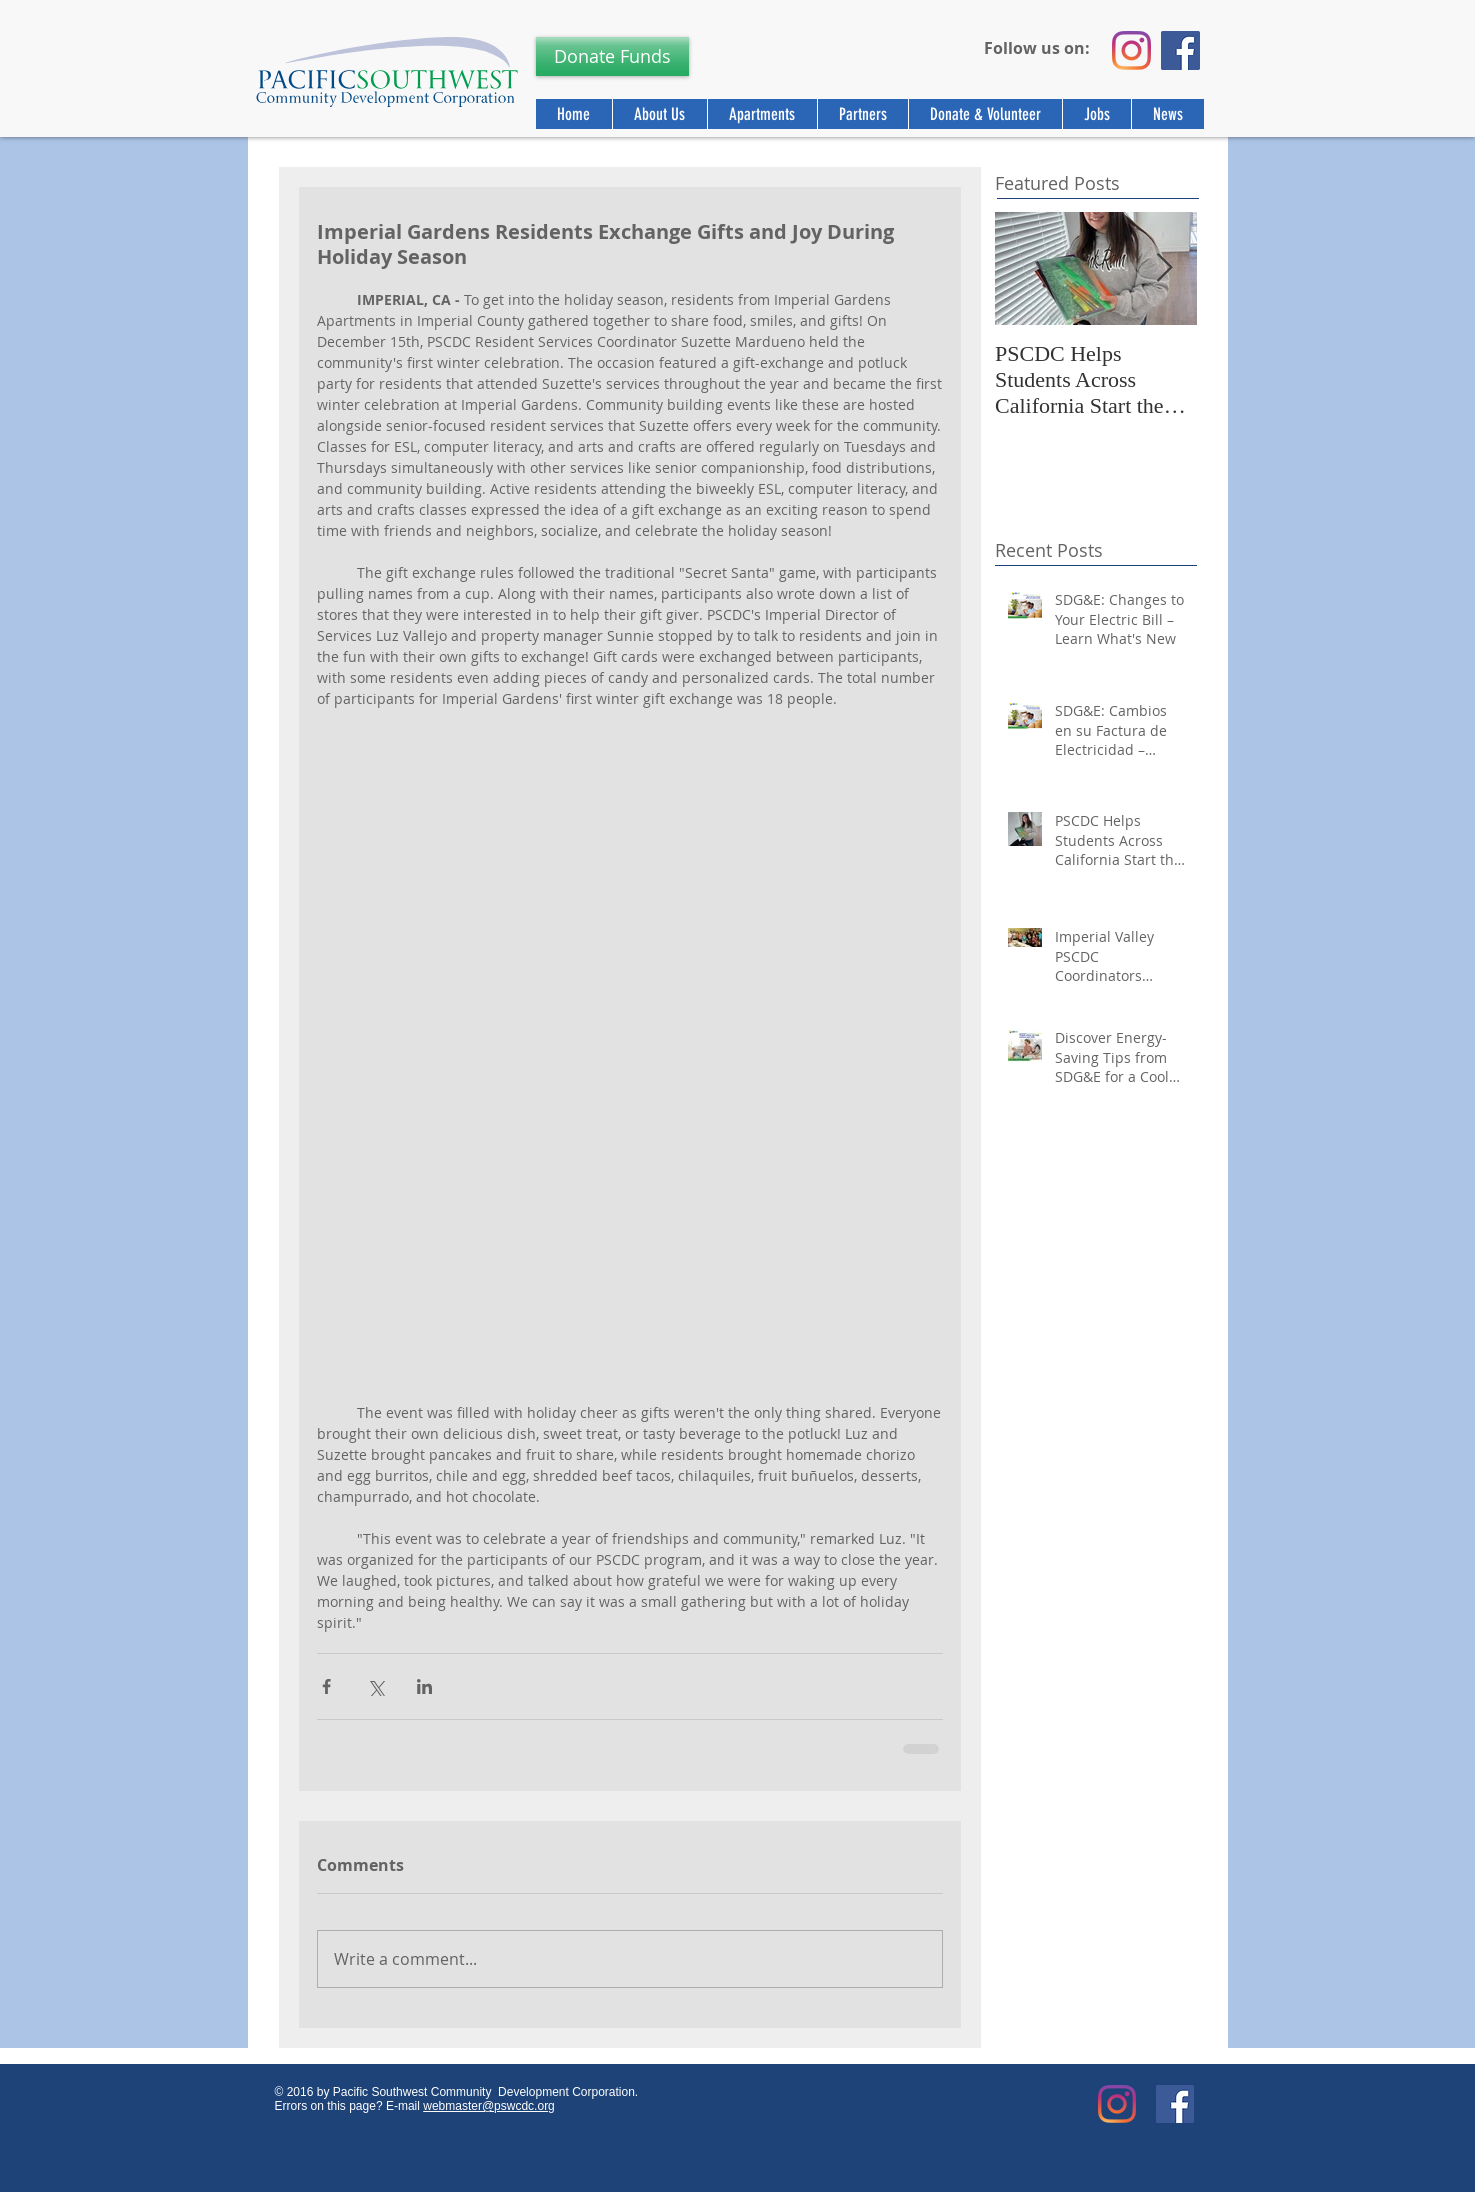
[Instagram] (1131, 50)
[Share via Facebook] (326, 1686)
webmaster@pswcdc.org (489, 2106)
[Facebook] (1180, 50)
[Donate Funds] (612, 56)
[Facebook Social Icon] (1175, 2104)
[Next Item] (1165, 268)
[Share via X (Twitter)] (375, 1686)
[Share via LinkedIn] (424, 1686)
